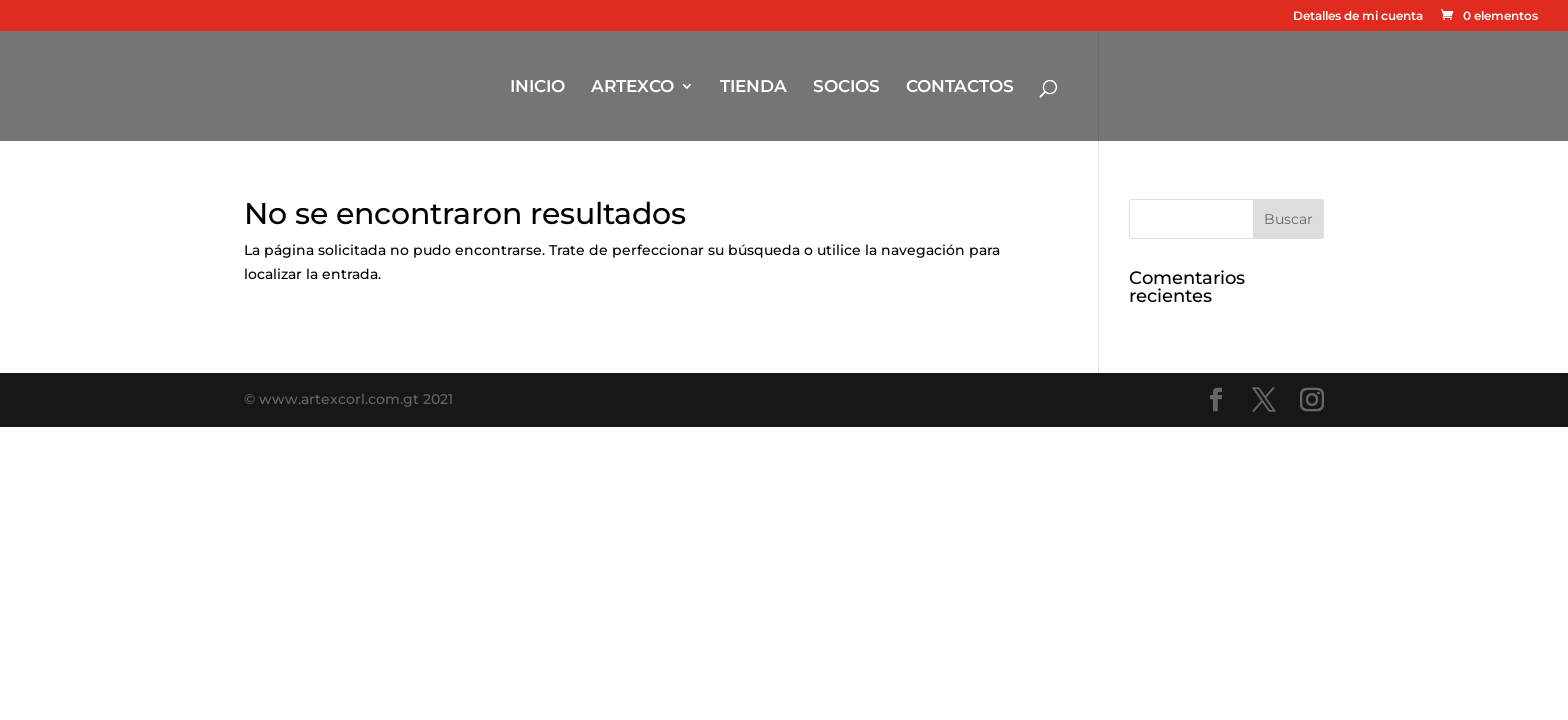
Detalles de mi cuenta (1358, 16)
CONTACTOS (960, 87)
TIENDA (753, 87)
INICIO (537, 87)
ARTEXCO (632, 87)
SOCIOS (846, 87)
